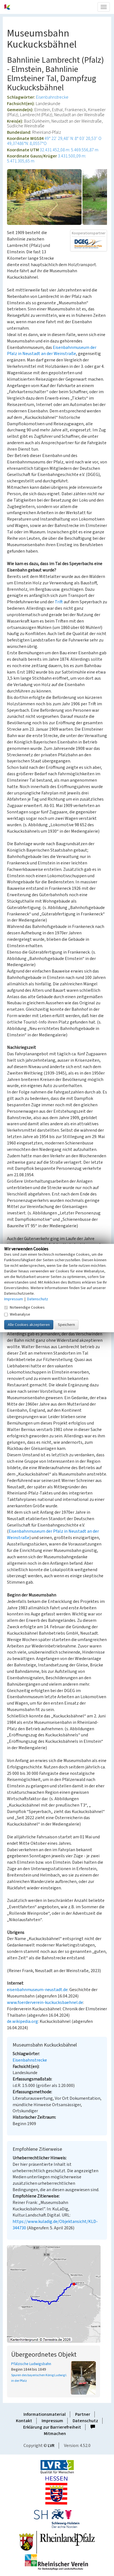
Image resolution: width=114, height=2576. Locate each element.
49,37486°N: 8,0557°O (27, 143)
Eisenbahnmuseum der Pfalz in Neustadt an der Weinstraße (51, 350)
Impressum (52, 2421)
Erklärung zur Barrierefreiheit (52, 2427)
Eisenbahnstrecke (52, 97)
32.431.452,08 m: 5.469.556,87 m (69, 150)
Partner (82, 2414)
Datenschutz (85, 2421)
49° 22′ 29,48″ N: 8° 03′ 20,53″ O (72, 138)
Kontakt (24, 2421)
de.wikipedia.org (22, 2021)
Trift (59, 602)
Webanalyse (17, 1314)
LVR (51, 2446)
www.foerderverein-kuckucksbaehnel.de (45, 2002)
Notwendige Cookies (24, 1307)
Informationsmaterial (44, 2414)
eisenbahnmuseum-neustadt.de (37, 1990)
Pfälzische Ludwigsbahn (31, 2364)
